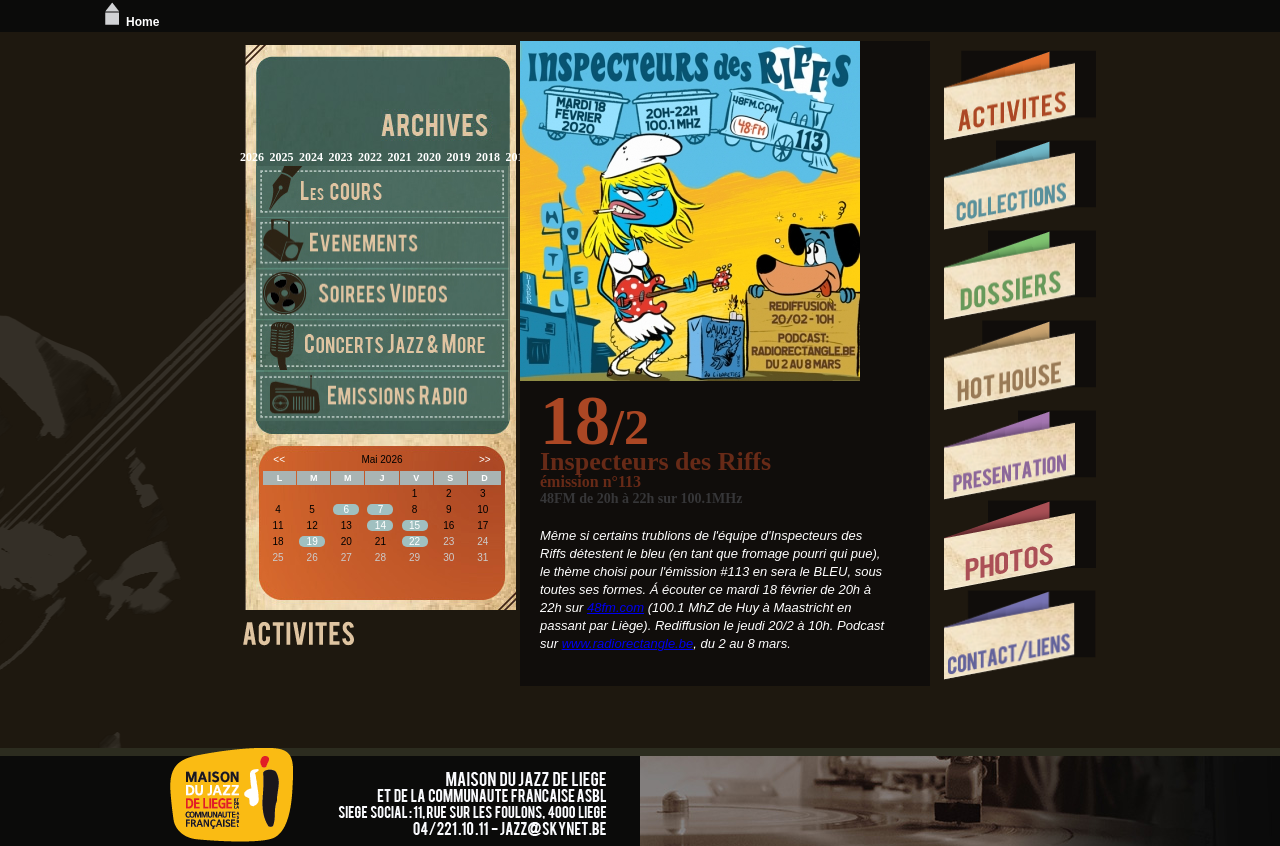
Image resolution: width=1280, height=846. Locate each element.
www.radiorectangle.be (628, 643)
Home (129, 22)
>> (485, 459)
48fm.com (615, 607)
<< (279, 459)
